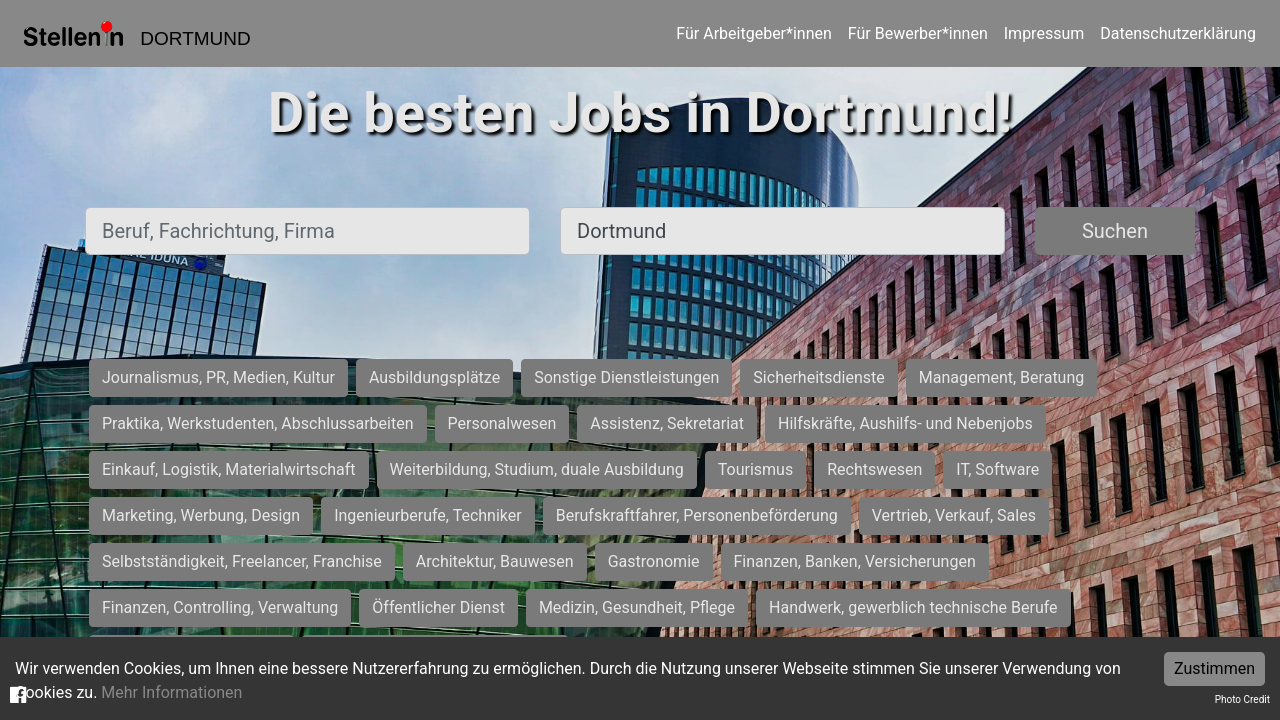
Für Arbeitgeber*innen (753, 33)
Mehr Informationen (171, 692)
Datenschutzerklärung (1178, 33)
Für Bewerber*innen (918, 33)
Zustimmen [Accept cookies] (1214, 668)
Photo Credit (1242, 699)
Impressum (1044, 33)
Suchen (1115, 231)
